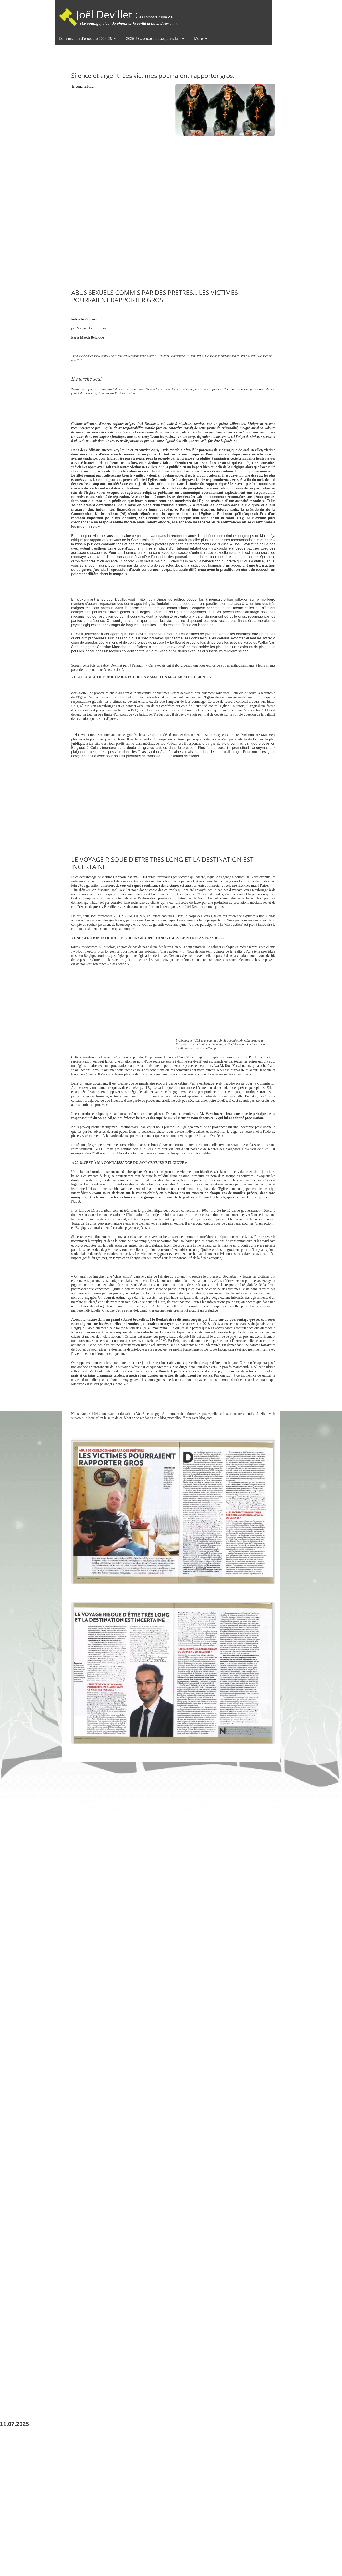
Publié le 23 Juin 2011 (87, 319)
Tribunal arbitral (82, 86)
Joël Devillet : (107, 14)
